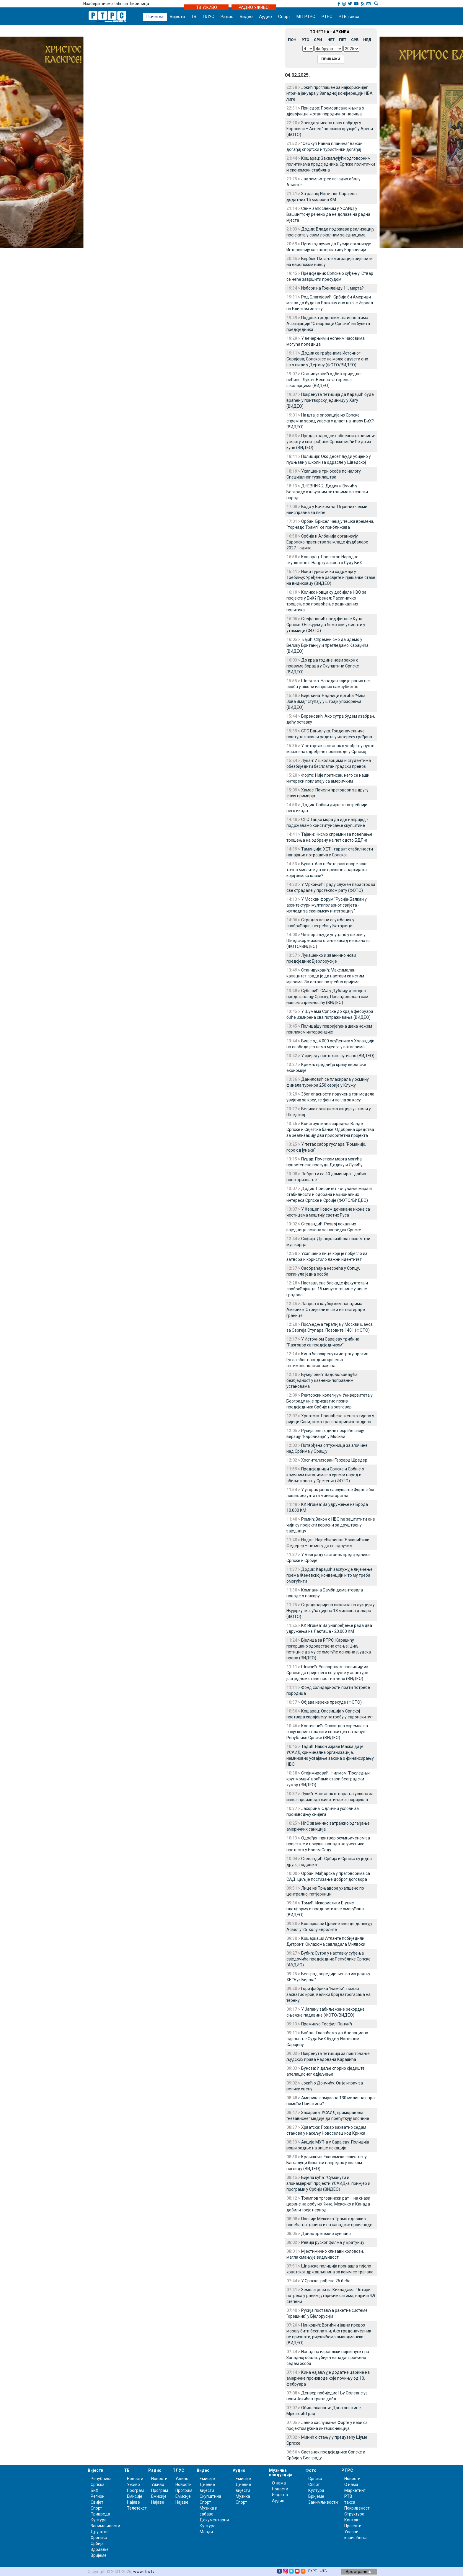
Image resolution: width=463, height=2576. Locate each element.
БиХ (94, 2490)
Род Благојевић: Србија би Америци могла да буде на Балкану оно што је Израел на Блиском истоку (329, 303)
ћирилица (139, 3)
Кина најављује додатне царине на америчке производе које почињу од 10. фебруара (328, 2378)
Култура (99, 2520)
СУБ (354, 39)
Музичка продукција (280, 2472)
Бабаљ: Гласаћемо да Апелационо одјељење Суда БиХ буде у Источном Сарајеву (327, 2038)
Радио (227, 16)
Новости (135, 2478)
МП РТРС (305, 16)
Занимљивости (105, 2525)
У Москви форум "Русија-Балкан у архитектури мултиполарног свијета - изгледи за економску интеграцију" (326, 905)
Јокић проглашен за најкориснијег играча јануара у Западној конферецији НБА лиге (329, 93)
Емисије (134, 2496)
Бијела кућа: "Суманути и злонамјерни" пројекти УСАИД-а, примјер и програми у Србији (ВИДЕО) (328, 2183)
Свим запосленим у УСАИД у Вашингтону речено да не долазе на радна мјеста (328, 214)
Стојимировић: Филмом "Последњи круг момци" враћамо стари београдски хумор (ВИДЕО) (328, 1779)
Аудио (265, 16)
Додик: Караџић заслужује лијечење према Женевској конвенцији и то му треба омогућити (329, 1575)
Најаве (133, 2502)
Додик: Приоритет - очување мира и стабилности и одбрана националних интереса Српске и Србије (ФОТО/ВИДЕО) (329, 1194)
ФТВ (323, 2571)
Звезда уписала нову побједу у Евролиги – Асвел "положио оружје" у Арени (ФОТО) (329, 128)
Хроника (99, 2537)
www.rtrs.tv (143, 2571)
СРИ (318, 39)
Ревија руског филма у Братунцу (332, 2242)
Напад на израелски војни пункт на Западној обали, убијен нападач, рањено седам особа (327, 2357)
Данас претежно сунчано (326, 2233)
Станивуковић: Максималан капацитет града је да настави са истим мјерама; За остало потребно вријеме (325, 976)
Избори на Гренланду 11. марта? (332, 288)
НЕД (367, 39)
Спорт (284, 16)
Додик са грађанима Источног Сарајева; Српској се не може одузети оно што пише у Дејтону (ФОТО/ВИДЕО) (327, 359)
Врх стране (358, 2571)
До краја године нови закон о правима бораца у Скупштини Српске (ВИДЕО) (322, 666)
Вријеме (99, 2555)
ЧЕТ (331, 39)
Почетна (155, 16)
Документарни (214, 2520)
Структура (354, 2514)
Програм (135, 2490)
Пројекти (352, 2525)
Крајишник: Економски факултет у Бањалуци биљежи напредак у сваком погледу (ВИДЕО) (326, 2162)
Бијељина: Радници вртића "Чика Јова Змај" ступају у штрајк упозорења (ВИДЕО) (326, 701)
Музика (243, 2496)
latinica (121, 3)
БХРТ (312, 2571)
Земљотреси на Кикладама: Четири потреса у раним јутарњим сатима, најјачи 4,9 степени (330, 2295)
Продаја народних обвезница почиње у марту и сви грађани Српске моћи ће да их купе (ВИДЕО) (330, 441)
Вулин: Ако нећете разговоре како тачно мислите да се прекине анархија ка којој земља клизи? (327, 869)
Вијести (177, 16)
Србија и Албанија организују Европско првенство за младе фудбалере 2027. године (327, 542)
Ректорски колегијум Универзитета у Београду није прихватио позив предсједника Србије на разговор (329, 1401)
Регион (98, 2496)
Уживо (133, 2484)
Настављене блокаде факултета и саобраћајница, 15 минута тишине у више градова (327, 1289)
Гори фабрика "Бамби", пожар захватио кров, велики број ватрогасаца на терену (328, 1994)
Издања (280, 2494)
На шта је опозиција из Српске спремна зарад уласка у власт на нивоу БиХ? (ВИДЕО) (330, 421)
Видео (246, 16)
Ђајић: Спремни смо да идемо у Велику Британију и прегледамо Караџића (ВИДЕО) (327, 645)
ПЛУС (208, 16)
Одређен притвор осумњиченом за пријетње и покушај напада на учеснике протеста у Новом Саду (328, 1844)
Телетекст (137, 2508)
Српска (315, 2478)
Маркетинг (355, 2490)
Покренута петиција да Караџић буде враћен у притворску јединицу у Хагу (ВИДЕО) (330, 400)
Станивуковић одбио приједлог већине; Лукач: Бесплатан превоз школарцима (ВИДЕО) (324, 379)
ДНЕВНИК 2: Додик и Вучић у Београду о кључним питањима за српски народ (327, 492)
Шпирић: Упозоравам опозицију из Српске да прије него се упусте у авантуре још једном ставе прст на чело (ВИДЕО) (327, 1672)
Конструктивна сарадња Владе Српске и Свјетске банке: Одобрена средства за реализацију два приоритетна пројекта (330, 1129)
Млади (206, 2531)
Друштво (100, 2531)
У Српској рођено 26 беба (325, 2280)
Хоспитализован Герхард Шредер (334, 1460)
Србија (97, 2543)
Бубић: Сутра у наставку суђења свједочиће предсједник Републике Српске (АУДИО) (328, 1959)
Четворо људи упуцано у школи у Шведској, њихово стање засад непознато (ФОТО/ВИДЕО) (328, 940)
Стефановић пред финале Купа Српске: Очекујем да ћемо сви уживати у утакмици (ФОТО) (325, 624)
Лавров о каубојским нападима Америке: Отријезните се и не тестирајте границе (325, 1309)
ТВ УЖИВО (206, 7)
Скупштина (210, 2496)
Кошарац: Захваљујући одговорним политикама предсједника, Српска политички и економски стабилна (330, 164)
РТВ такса (349, 16)
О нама (279, 2483)
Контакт (352, 2520)
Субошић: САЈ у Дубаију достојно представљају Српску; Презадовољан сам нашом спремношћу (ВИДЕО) (327, 996)
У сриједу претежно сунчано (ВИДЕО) (337, 1055)
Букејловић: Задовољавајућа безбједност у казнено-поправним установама (322, 1380)
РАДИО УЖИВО (254, 7)
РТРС (327, 16)
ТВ (193, 16)
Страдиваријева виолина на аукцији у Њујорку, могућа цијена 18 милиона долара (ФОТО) (330, 1610)
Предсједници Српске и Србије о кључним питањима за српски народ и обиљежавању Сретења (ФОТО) (325, 1475)
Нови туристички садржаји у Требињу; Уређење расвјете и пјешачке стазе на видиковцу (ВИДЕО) (330, 577)
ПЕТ (342, 39)
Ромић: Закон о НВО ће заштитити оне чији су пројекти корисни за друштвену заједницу (330, 1525)
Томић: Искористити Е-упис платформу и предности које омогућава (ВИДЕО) (325, 1909)
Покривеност (357, 2508)
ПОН (292, 39)
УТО (305, 39)
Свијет (97, 2502)
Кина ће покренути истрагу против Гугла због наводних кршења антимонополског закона (327, 1359)
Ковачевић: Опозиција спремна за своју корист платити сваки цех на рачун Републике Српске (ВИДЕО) (327, 1731)
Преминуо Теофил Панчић (326, 2024)
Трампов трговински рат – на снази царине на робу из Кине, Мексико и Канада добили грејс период (328, 2204)
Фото (311, 2470)
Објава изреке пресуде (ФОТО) (331, 1702)
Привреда (100, 2514)
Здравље (100, 2549)
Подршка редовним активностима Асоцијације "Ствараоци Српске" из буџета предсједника (328, 323)
